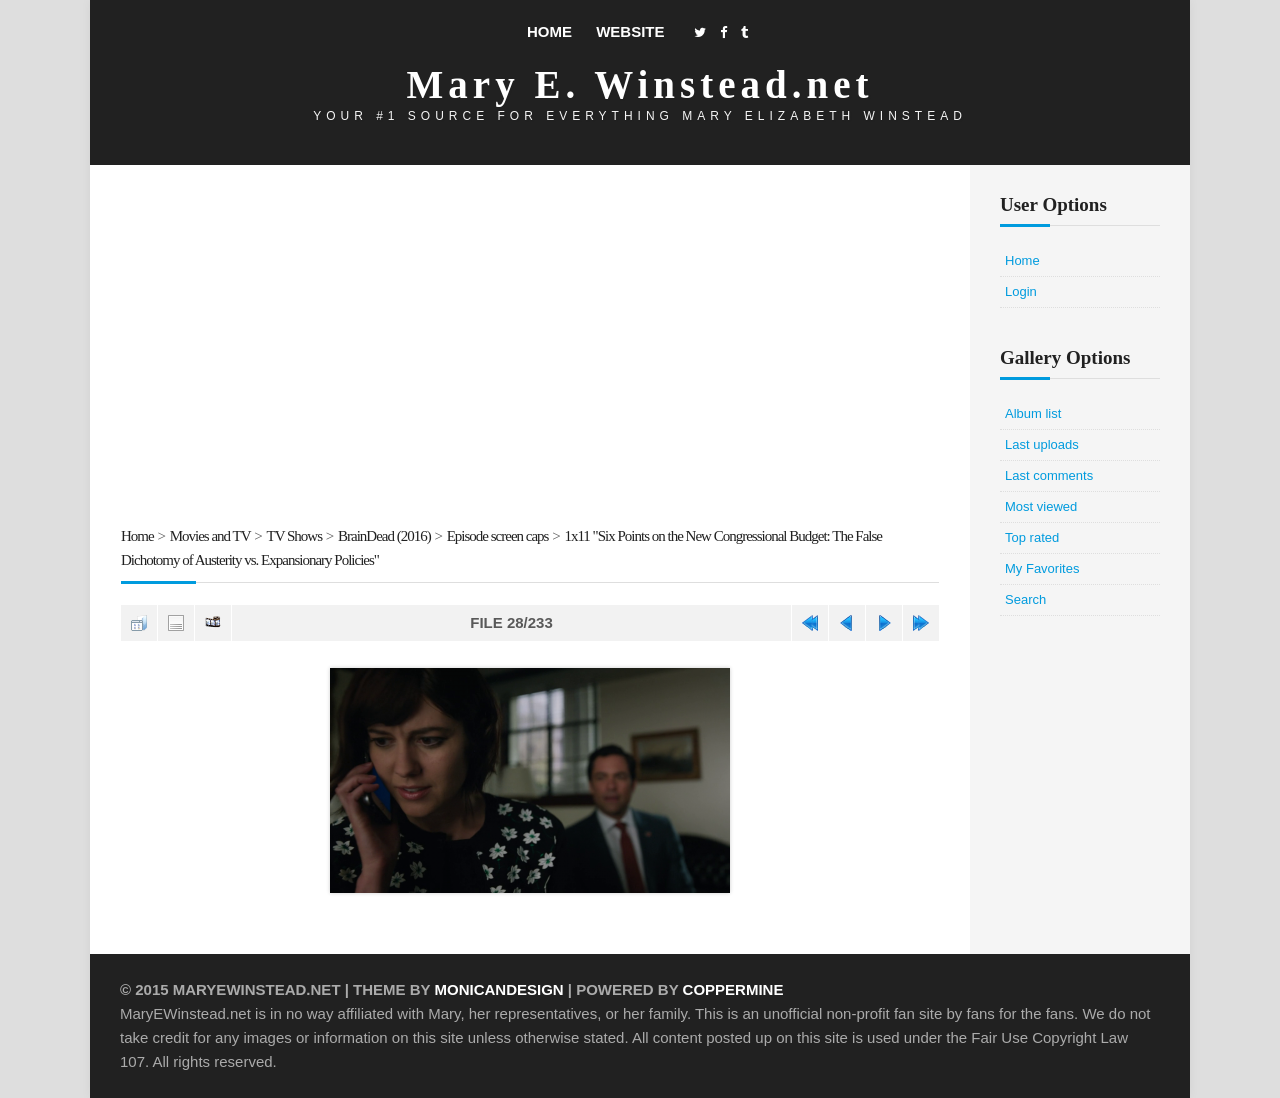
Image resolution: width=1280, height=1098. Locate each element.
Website (630, 31)
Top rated (1032, 537)
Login (1021, 291)
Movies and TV (210, 536)
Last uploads (1042, 444)
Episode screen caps (498, 536)
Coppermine (733, 989)
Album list (1033, 413)
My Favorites (1042, 568)
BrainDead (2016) (384, 536)
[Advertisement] (530, 349)
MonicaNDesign (498, 989)
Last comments (1049, 475)
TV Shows (295, 536)
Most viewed (1041, 506)
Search (1025, 599)
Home (549, 31)
